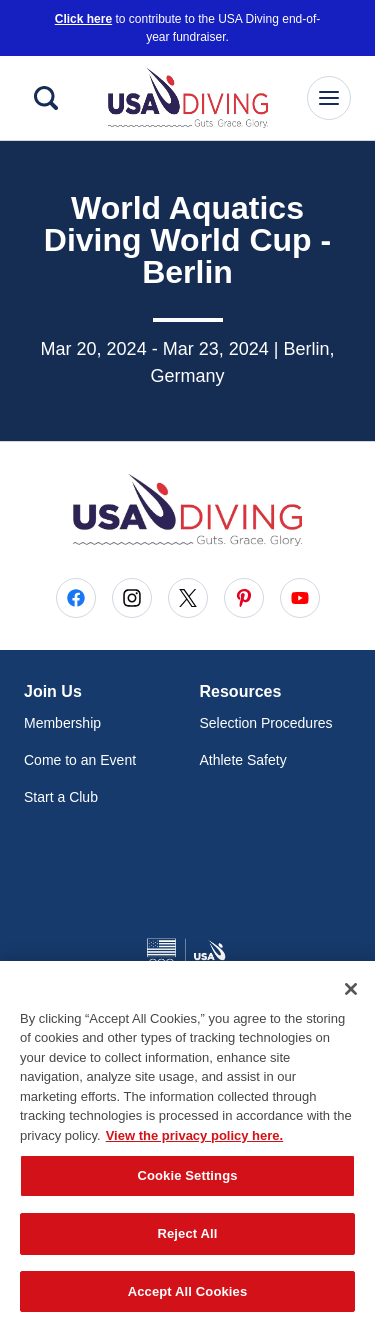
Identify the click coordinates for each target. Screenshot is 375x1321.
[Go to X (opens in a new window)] (188, 598)
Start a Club (61, 797)
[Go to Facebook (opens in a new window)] (76, 598)
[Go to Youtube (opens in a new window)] (300, 598)
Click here (83, 19)
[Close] (351, 994)
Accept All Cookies (188, 1296)
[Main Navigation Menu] (329, 98)
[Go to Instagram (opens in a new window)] (132, 598)
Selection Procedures (266, 723)
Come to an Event (80, 760)
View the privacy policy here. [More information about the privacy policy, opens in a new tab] (195, 1140)
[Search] (46, 98)
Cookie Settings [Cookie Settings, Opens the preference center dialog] (187, 1181)
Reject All (187, 1239)
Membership (62, 723)
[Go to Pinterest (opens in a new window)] (244, 598)
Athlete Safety (243, 760)
